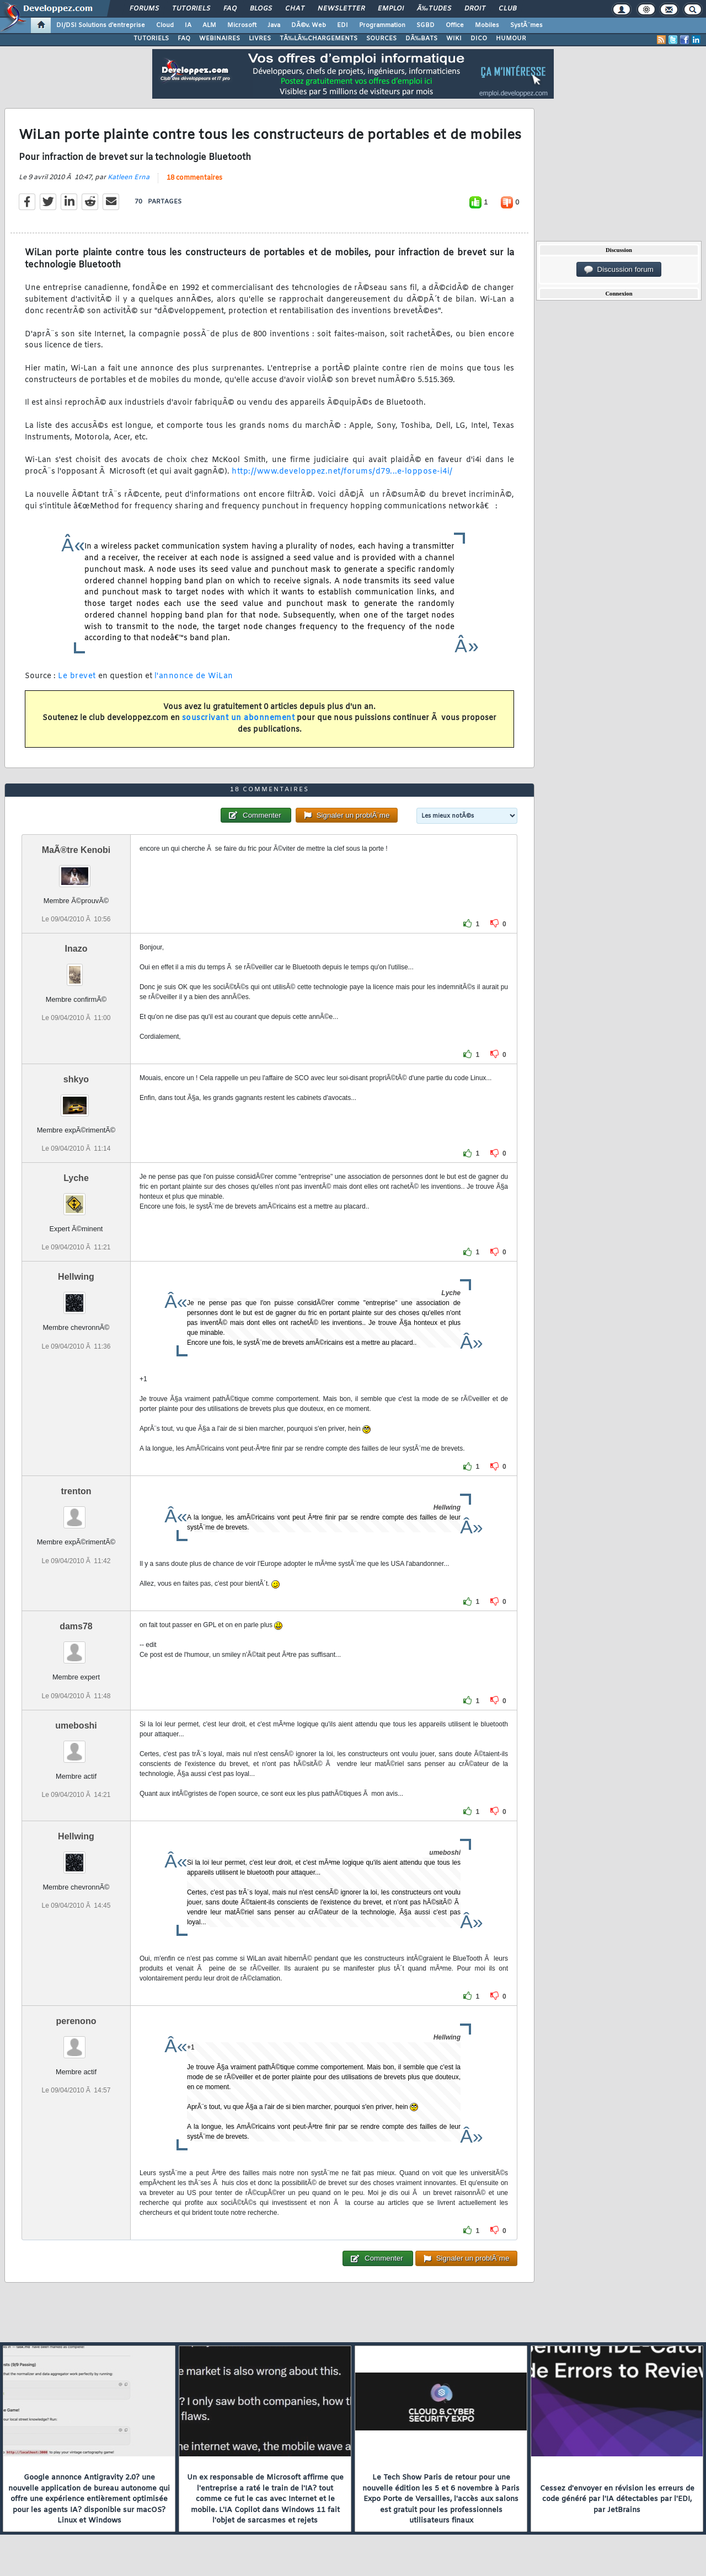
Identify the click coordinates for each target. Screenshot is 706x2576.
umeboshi (76, 1725)
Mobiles (487, 25)
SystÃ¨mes (526, 25)
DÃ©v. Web (308, 25)
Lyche (76, 1178)
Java (274, 25)
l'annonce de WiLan (193, 676)
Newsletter (341, 8)
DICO (478, 38)
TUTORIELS (151, 38)
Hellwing (76, 1276)
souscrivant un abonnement (238, 718)
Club (507, 8)
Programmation (382, 25)
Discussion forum (619, 269)
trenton (76, 1491)
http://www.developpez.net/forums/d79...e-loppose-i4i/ (342, 471)
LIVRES (260, 38)
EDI (342, 25)
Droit (474, 8)
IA (188, 25)
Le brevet (77, 676)
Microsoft (241, 25)
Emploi (391, 8)
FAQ (230, 8)
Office (455, 25)
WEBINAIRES (219, 38)
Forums (144, 8)
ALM (209, 25)
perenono (76, 2021)
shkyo (76, 1079)
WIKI (454, 38)
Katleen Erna (128, 177)
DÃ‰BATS (421, 38)
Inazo (76, 948)
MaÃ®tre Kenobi (76, 850)
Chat (295, 8)
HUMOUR (511, 38)
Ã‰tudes (434, 8)
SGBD (425, 25)
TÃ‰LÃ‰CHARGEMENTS (318, 38)
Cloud (165, 25)
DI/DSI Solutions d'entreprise (100, 25)
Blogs (261, 8)
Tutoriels (191, 8)
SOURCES (381, 38)
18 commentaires (194, 178)
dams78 (76, 1626)
